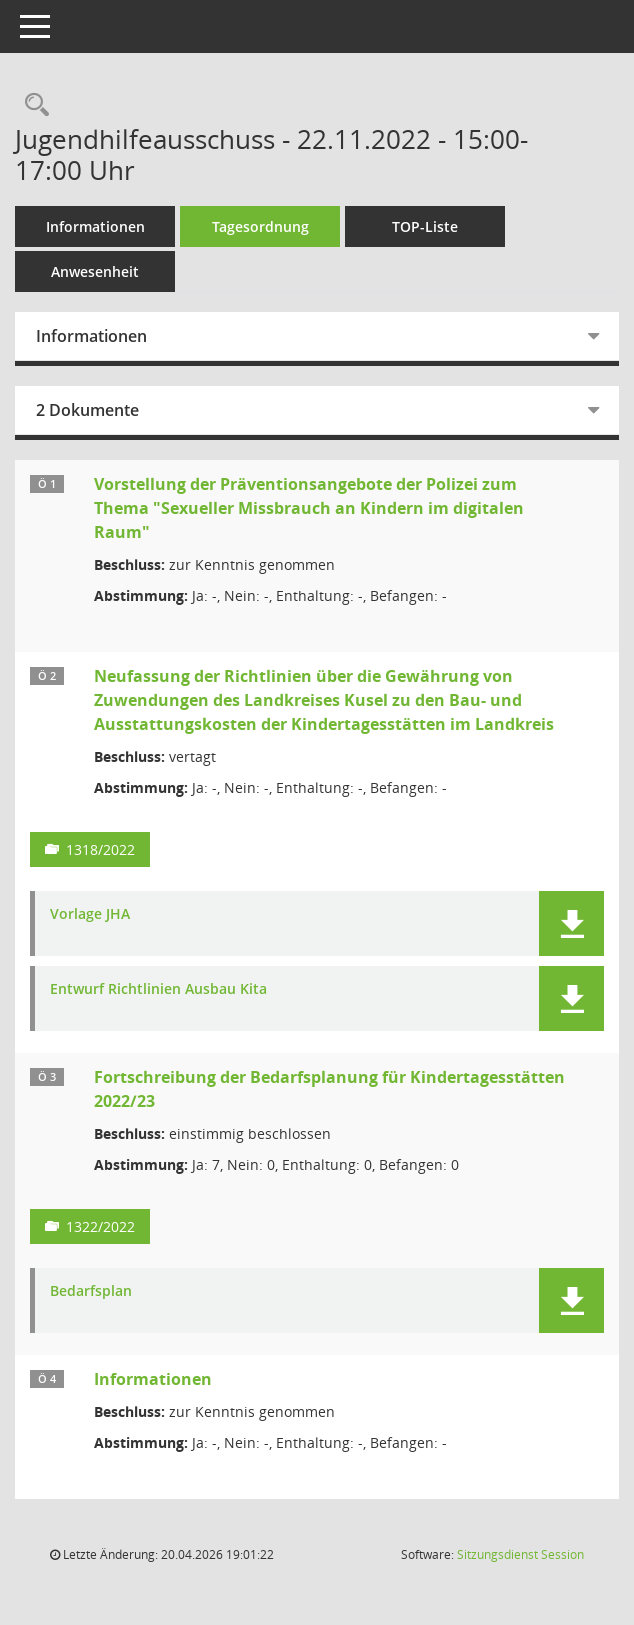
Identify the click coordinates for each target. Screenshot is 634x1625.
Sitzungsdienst (520, 1554)
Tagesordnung (260, 226)
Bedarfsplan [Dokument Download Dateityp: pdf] (91, 1291)
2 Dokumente (87, 410)
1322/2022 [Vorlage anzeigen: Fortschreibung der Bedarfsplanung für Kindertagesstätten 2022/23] (100, 1226)
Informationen (95, 226)
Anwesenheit (95, 271)
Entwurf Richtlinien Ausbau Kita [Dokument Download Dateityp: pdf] (158, 989)
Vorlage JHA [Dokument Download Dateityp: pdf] (90, 914)
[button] (571, 923)
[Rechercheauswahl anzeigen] (32, 105)
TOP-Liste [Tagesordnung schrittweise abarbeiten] (425, 226)
